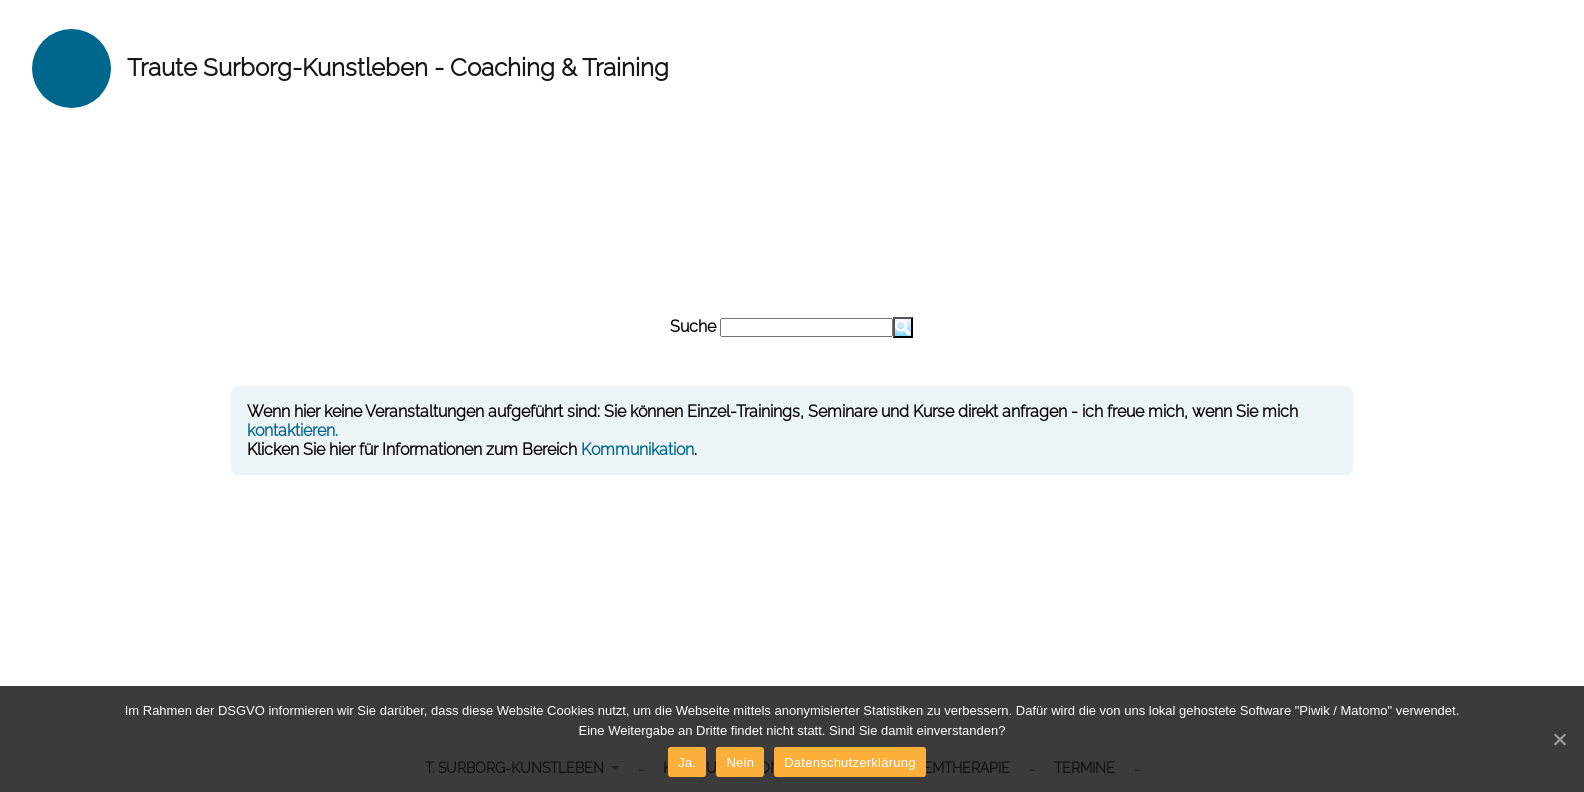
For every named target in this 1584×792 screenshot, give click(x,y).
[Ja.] (1559, 739)
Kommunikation (637, 449)
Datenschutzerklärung (849, 762)
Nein (740, 762)
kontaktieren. (292, 430)
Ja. (687, 762)
